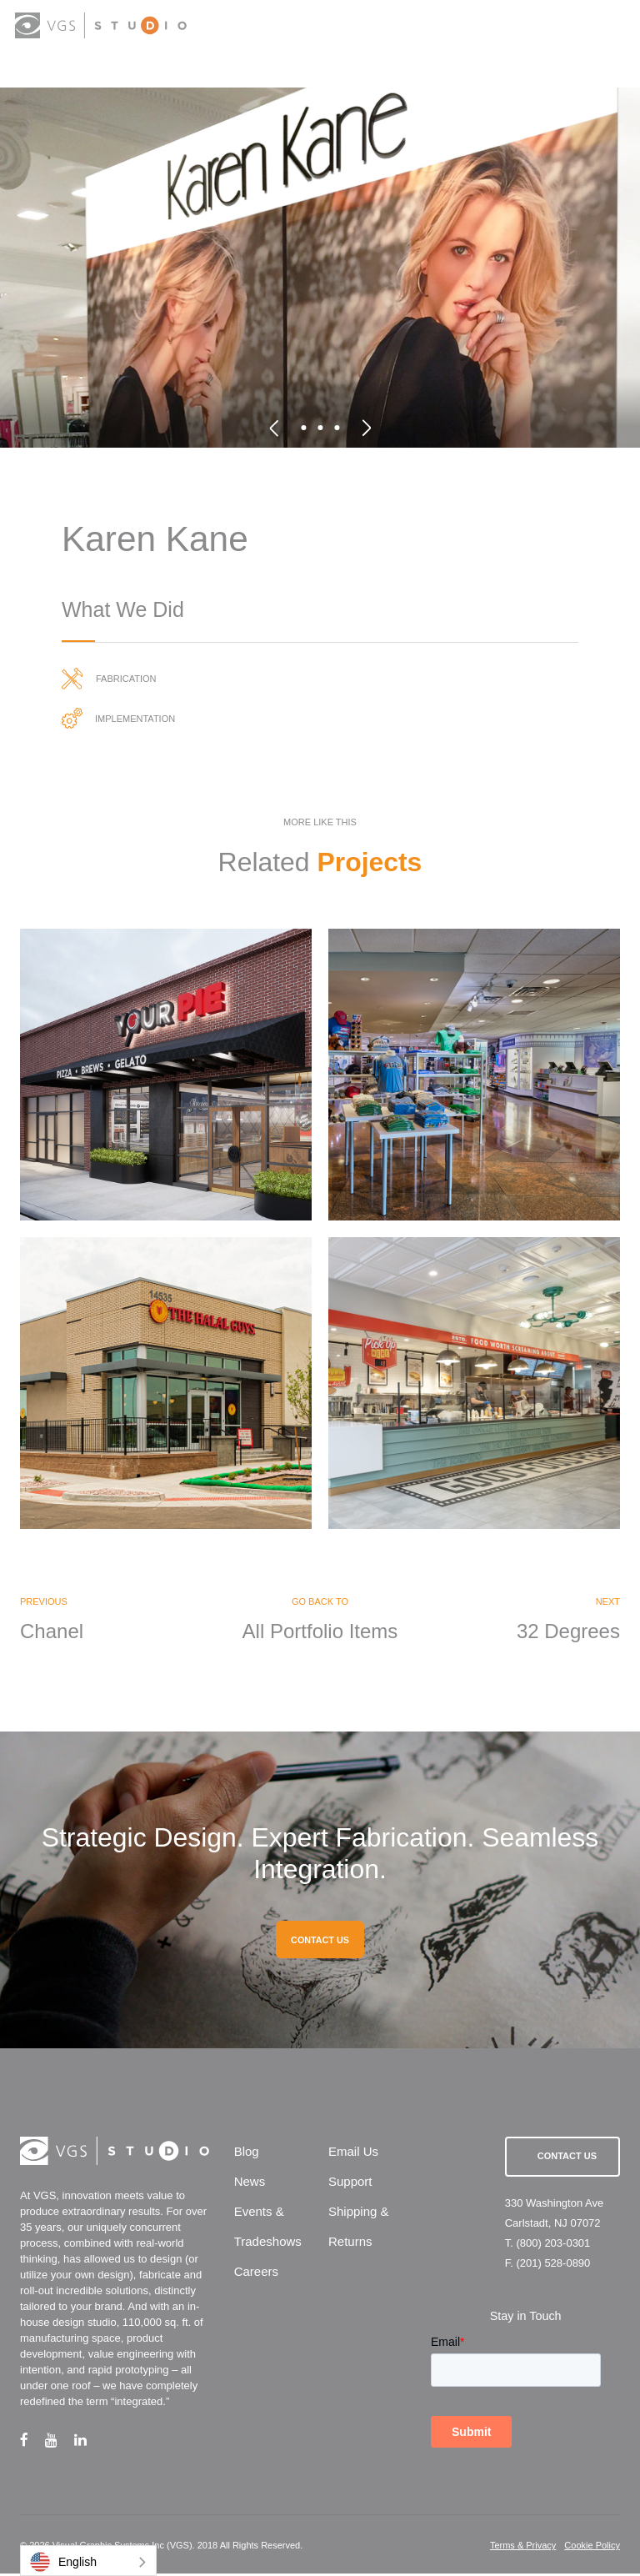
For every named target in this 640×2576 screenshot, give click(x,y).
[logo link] (101, 25)
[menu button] (610, 27)
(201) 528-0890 (553, 2264)
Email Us (353, 2153)
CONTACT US (320, 1942)
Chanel (51, 1633)
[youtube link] (59, 2442)
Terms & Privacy (523, 2548)
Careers (256, 2273)
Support (350, 2183)
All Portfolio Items (320, 1633)
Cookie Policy (592, 2548)
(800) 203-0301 (553, 2244)
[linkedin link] (88, 2442)
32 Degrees (568, 1633)
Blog (246, 2153)
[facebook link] (32, 2442)
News (250, 2183)
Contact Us (567, 2158)
